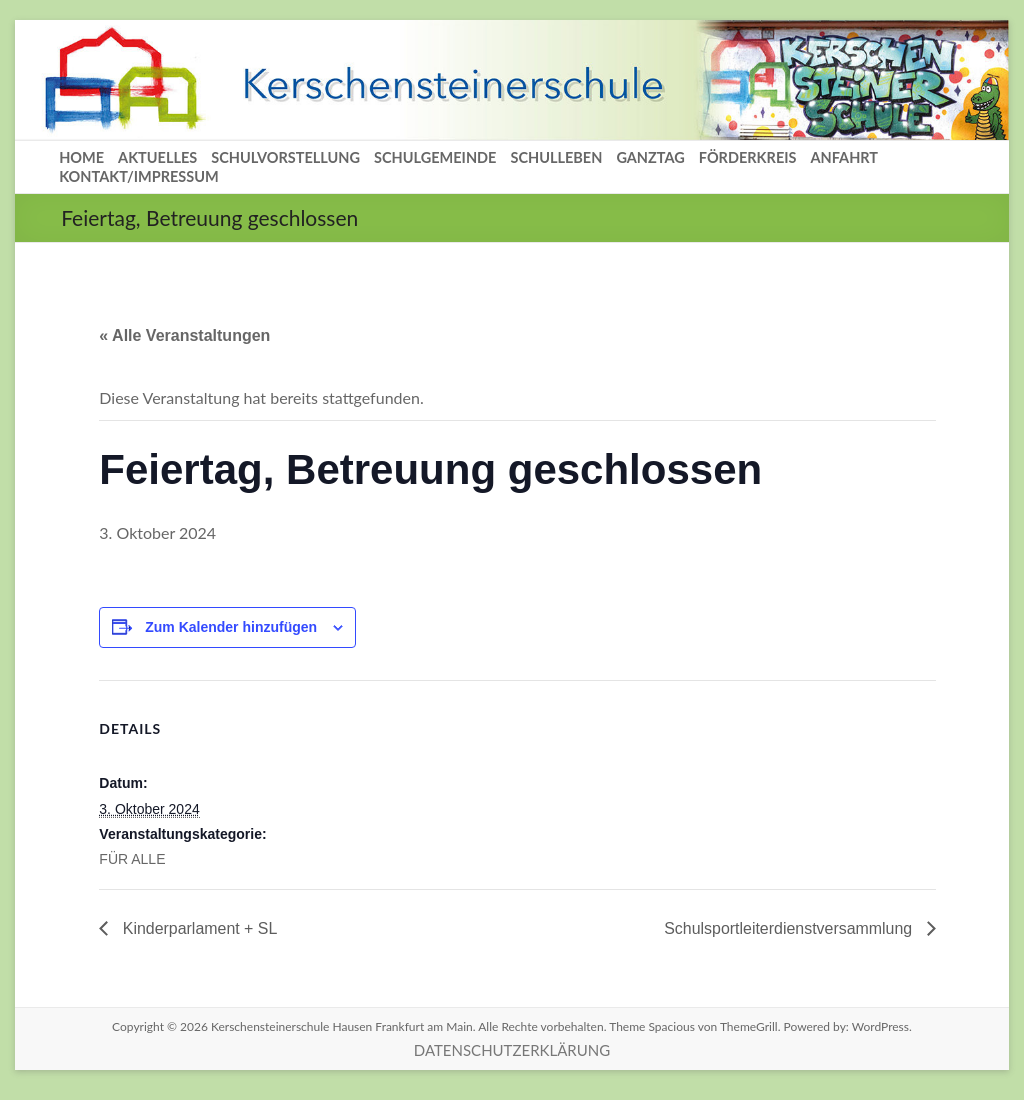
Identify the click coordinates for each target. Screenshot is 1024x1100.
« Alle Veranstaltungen (184, 335)
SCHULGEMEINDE (435, 157)
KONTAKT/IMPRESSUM (139, 176)
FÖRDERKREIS (748, 157)
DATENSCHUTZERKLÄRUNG (512, 1050)
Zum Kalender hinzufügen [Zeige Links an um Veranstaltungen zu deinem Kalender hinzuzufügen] (231, 627)
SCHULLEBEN (556, 157)
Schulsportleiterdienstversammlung (789, 928)
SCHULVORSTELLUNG (285, 157)
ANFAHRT (844, 157)
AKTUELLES (157, 157)
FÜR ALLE (132, 859)
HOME (81, 157)
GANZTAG (650, 157)
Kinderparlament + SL (198, 928)
